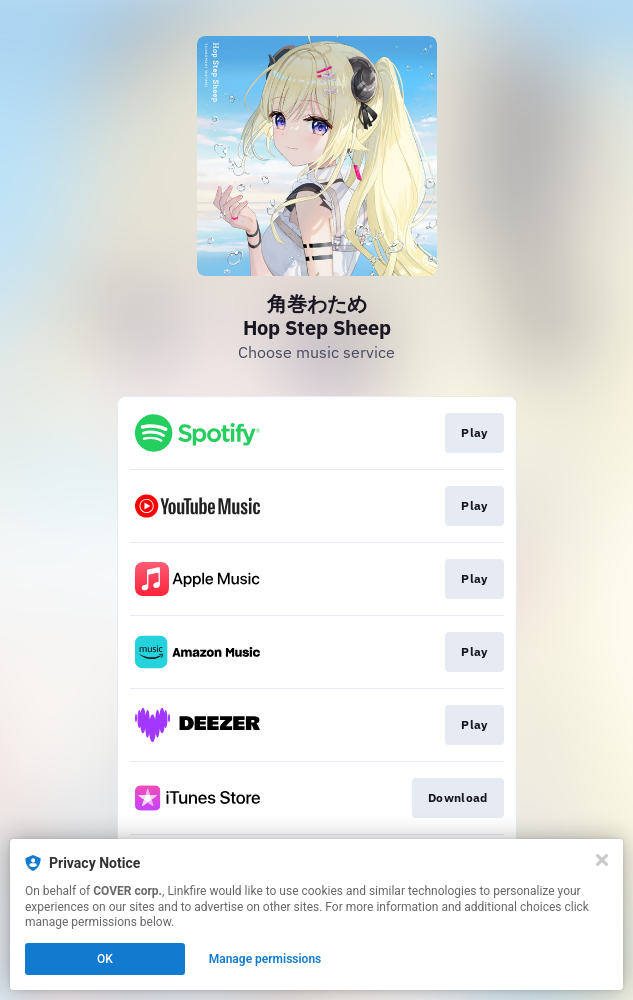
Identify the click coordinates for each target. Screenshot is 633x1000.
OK (105, 959)
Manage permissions (265, 959)
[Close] (602, 860)
